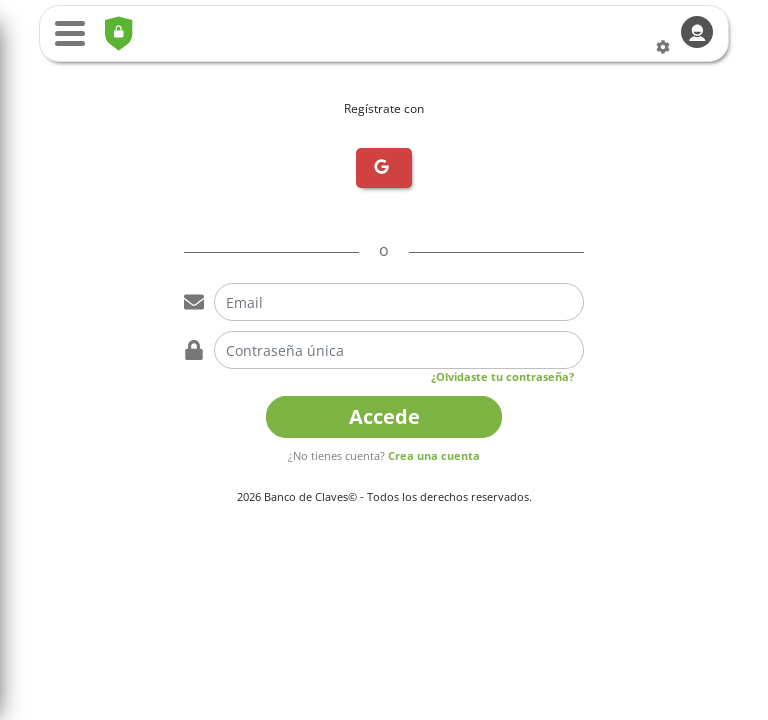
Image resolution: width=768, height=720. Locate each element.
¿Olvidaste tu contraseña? (502, 376)
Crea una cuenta (434, 455)
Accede (384, 416)
